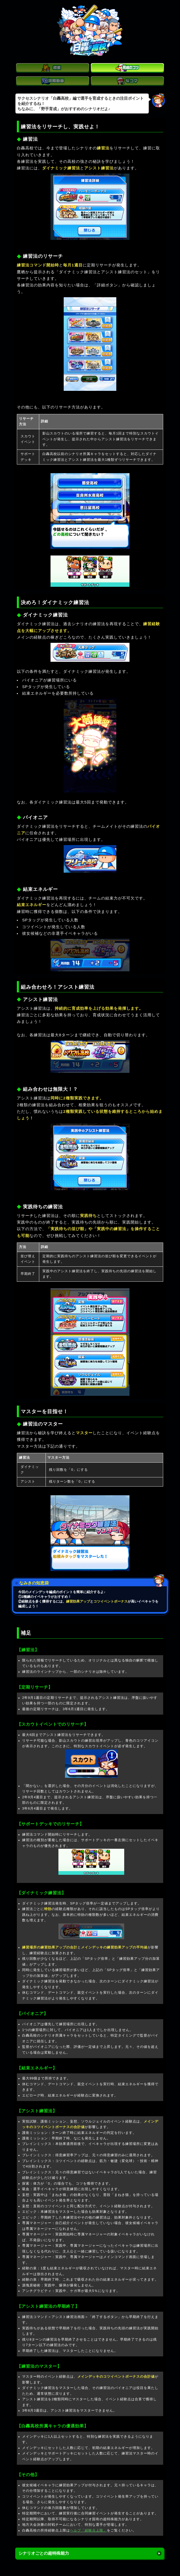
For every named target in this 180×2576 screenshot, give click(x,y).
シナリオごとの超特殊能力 (43, 2553)
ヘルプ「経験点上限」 (88, 2530)
